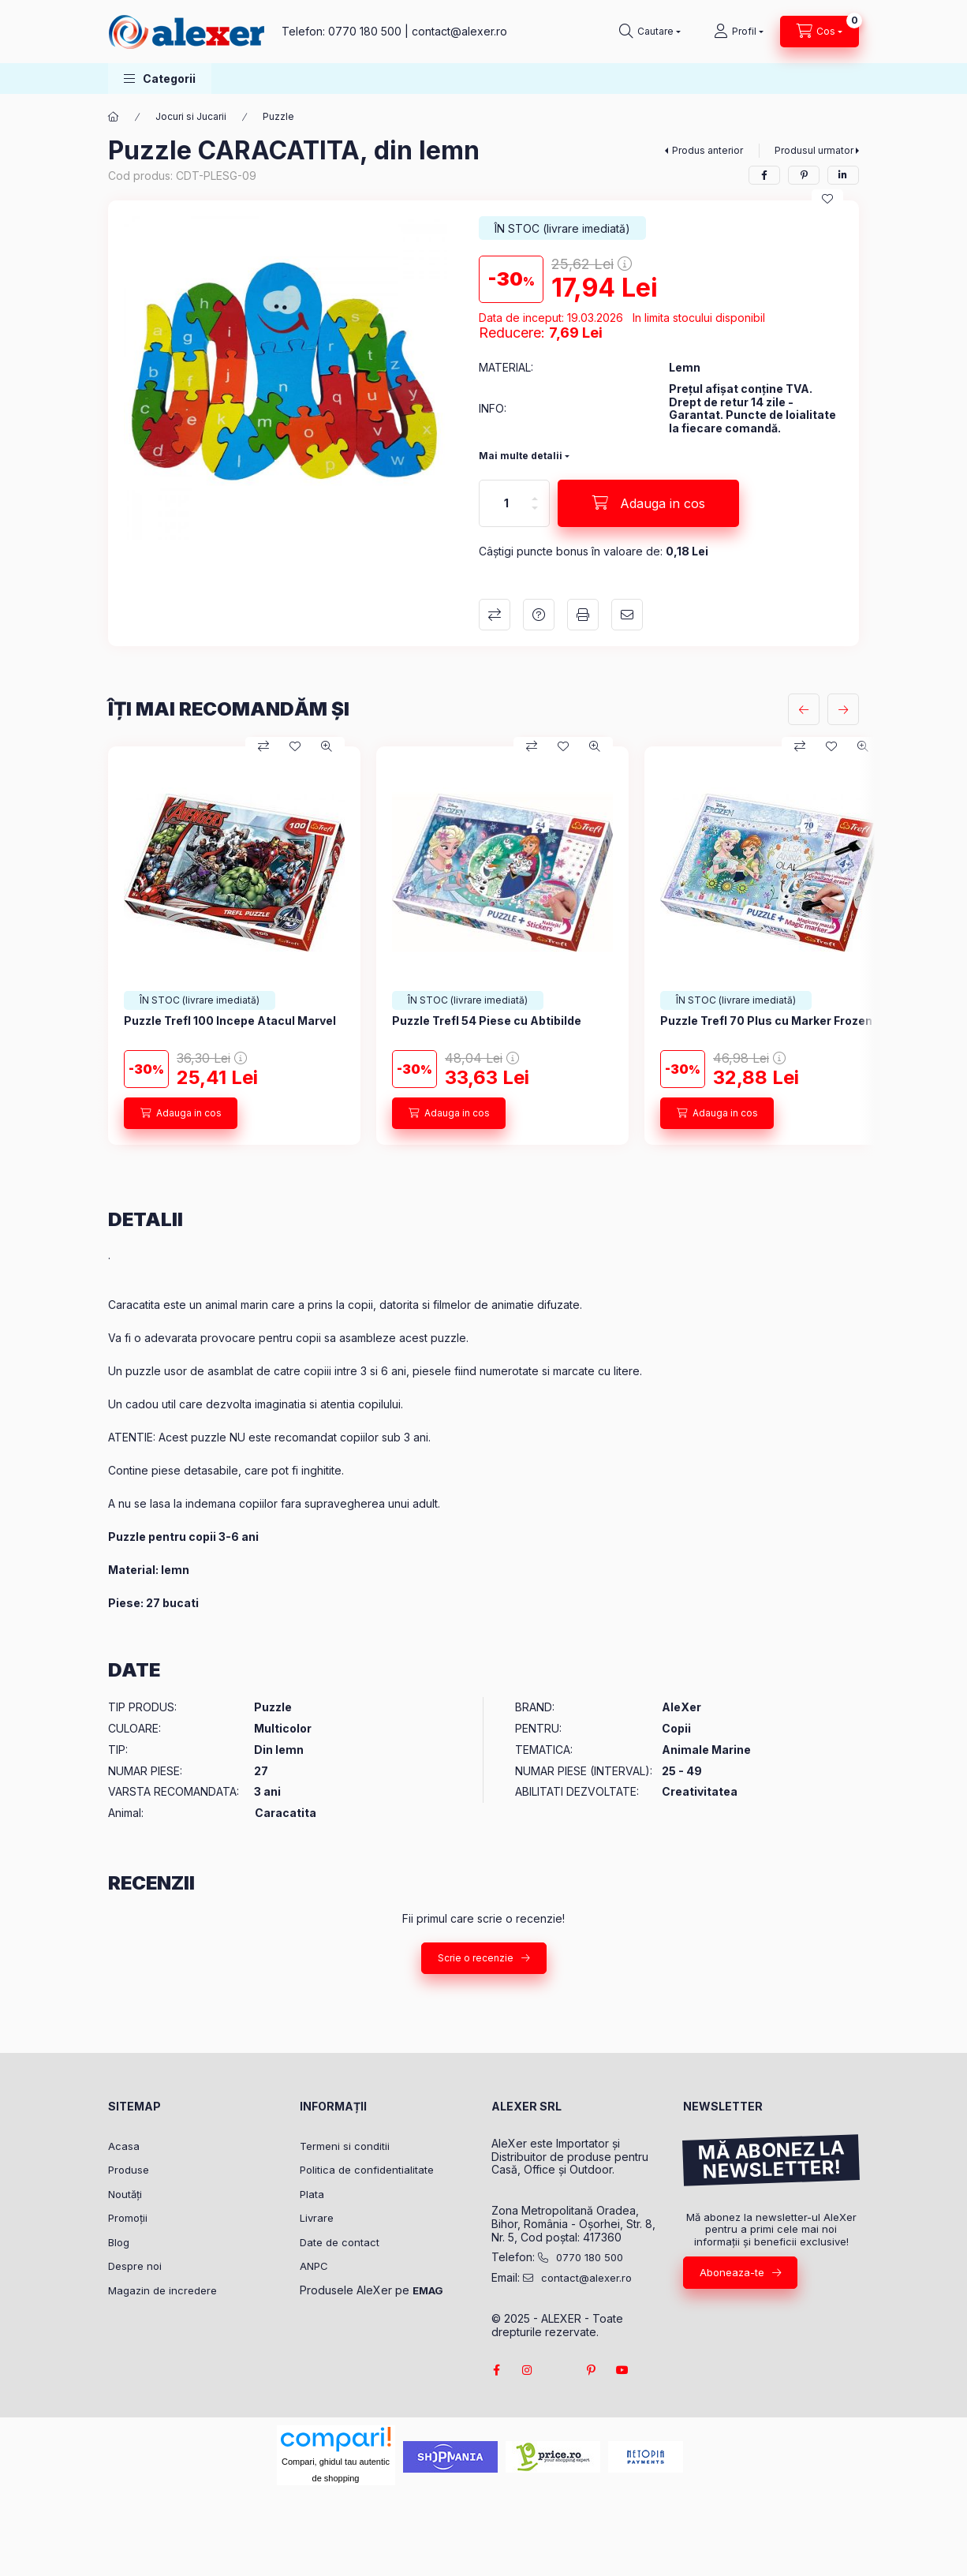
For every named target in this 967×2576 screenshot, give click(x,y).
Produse (128, 2169)
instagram (527, 2370)
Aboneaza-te (732, 2272)
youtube (622, 2370)
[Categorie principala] (113, 117)
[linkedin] (843, 175)
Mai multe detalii (520, 456)
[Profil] (738, 31)
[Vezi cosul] (819, 31)
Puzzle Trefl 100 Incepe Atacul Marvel (230, 1020)
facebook (496, 2370)
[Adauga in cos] (648, 503)
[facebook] (764, 175)
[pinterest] (804, 175)
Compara (494, 614)
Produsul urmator (814, 150)
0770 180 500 (364, 31)
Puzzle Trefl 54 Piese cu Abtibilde (486, 1020)
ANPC (314, 2266)
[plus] (534, 491)
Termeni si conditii (345, 2146)
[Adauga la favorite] (827, 198)
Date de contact (339, 2242)
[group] (483, 946)
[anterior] (804, 709)
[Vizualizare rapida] (326, 746)
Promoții (127, 2217)
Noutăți (125, 2194)
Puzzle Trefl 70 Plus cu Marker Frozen (766, 1020)
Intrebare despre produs (538, 614)
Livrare (317, 2217)
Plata (312, 2194)
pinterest (591, 2370)
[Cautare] (650, 31)
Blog (118, 2242)
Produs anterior (707, 150)
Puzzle (278, 116)
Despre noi (135, 2266)
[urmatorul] (843, 709)
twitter (559, 2370)
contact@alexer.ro (459, 31)
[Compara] (263, 746)
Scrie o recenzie (475, 1958)
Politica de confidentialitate (367, 2169)
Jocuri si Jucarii (190, 116)
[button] (159, 78)
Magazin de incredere (162, 2290)
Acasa (124, 2146)
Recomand (627, 614)
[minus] (534, 514)
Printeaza (583, 614)
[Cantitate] (506, 503)
